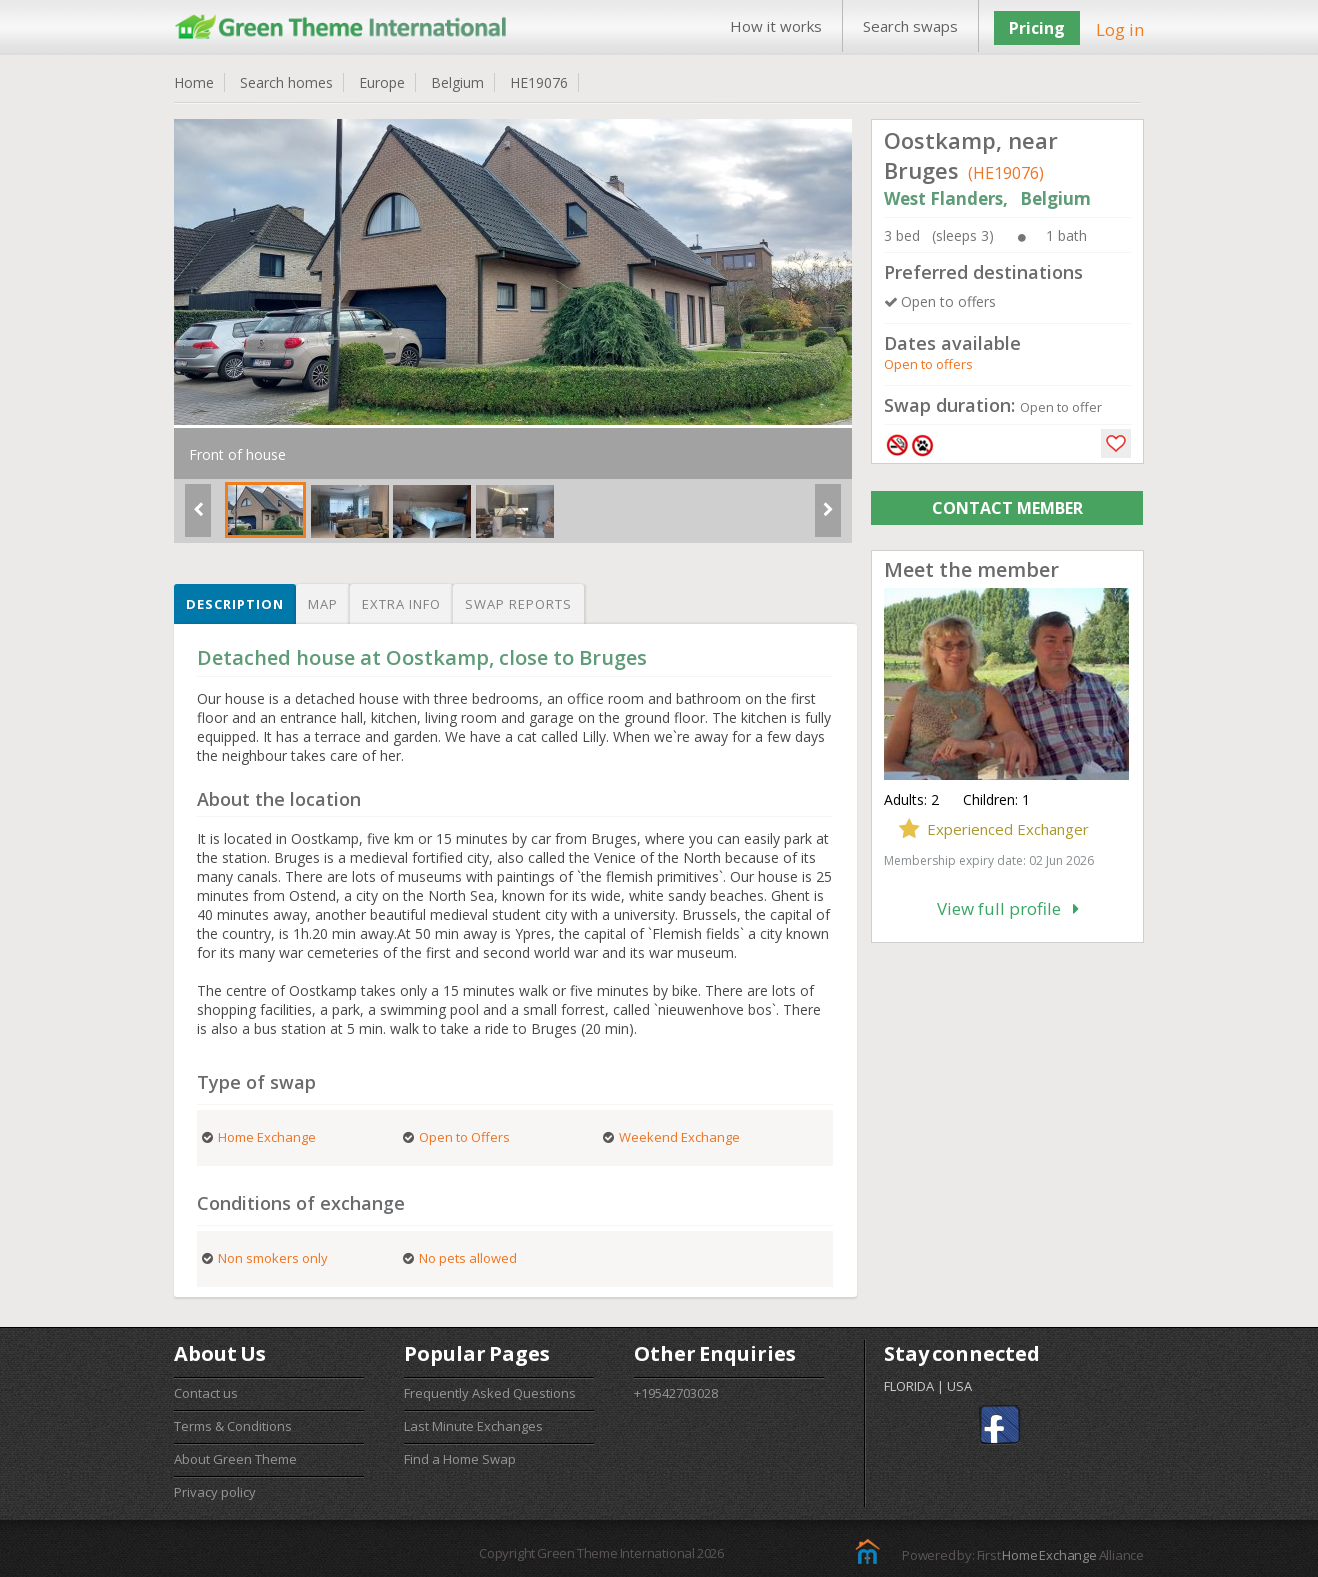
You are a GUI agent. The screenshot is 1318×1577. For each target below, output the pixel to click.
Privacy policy (215, 1492)
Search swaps (910, 26)
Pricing (1037, 28)
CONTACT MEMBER (1007, 508)
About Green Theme (235, 1459)
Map (323, 604)
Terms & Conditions (233, 1426)
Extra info (401, 604)
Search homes (286, 82)
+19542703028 (676, 1393)
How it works (776, 26)
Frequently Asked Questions (490, 1393)
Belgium (457, 82)
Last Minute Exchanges (473, 1426)
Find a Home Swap (460, 1459)
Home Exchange (1049, 1555)
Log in (1120, 29)
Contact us (206, 1393)
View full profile (1008, 908)
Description (235, 604)
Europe (382, 82)
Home (194, 82)
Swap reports (518, 604)
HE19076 (539, 82)
